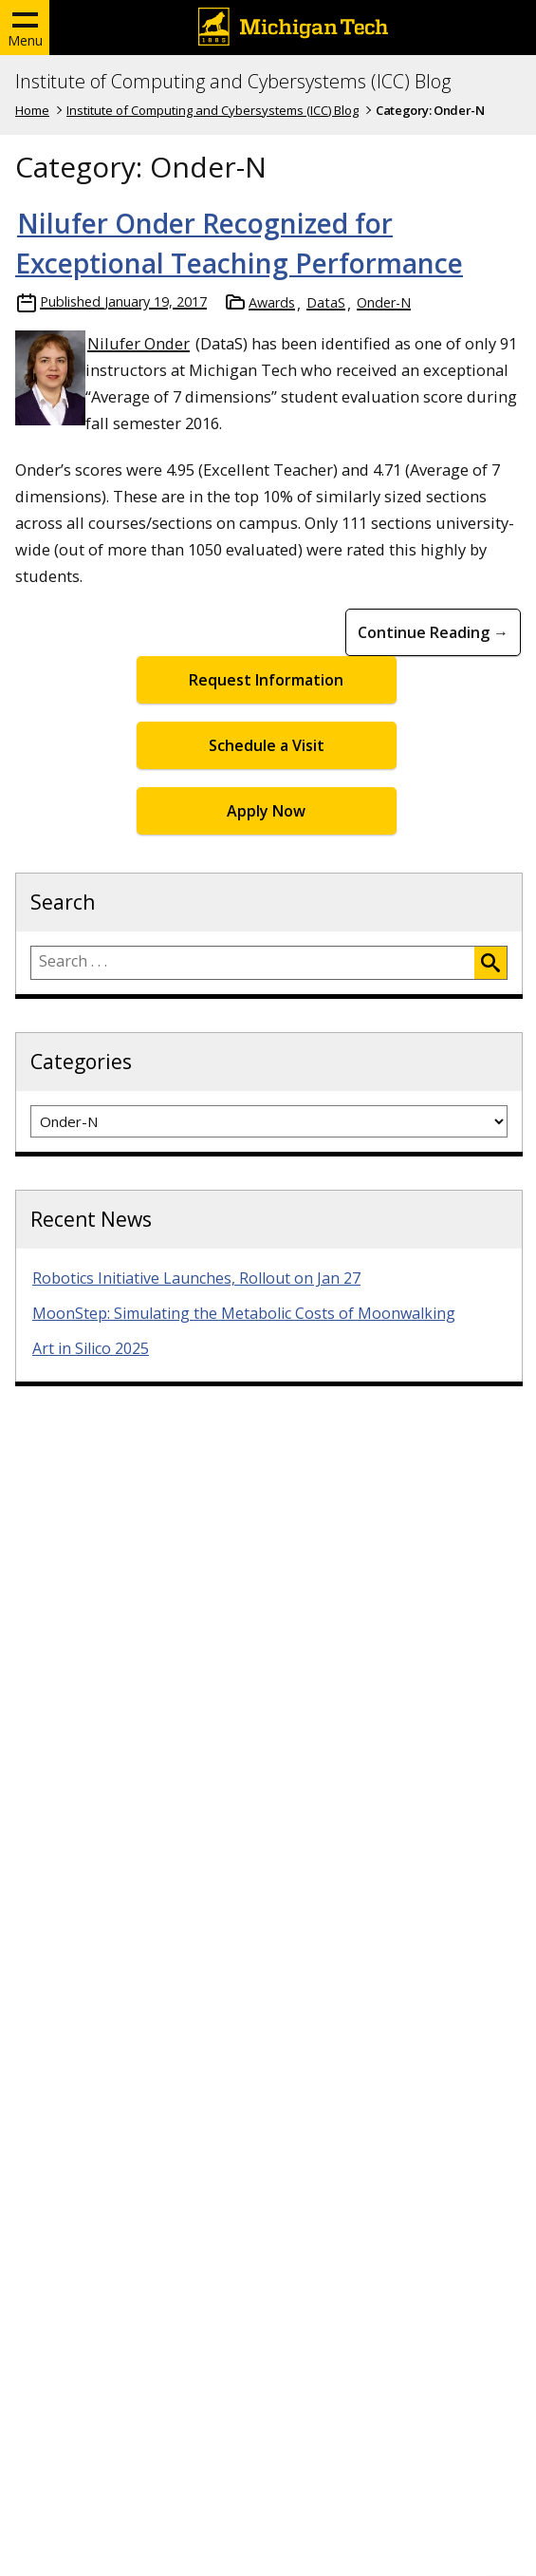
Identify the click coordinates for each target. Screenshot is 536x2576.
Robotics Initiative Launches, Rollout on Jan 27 (196, 1278)
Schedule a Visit (266, 745)
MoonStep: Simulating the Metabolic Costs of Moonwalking (243, 1313)
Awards (272, 302)
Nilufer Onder (138, 343)
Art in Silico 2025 (90, 1348)
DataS (325, 302)
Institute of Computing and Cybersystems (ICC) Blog (233, 81)
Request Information (266, 679)
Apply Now (266, 810)
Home (32, 110)
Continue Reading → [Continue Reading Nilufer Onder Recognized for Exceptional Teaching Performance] (433, 632)
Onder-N (384, 302)
